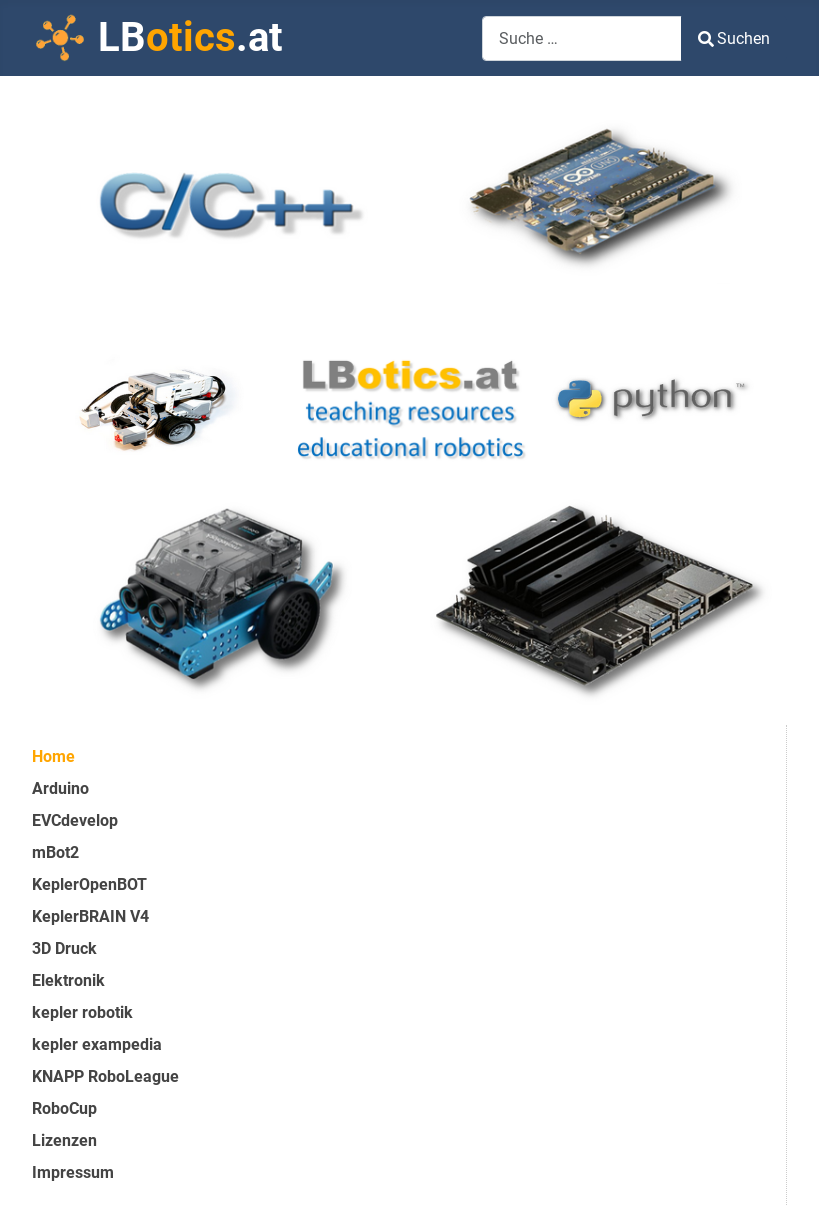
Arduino (60, 788)
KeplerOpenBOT (89, 884)
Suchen (734, 38)
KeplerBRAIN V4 (90, 916)
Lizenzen (64, 1140)
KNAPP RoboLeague (105, 1076)
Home (53, 756)
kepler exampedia (97, 1044)
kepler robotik (82, 1012)
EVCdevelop (75, 820)
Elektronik (68, 980)
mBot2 (55, 852)
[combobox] (582, 38)
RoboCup (64, 1108)
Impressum (73, 1172)
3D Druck (64, 948)
